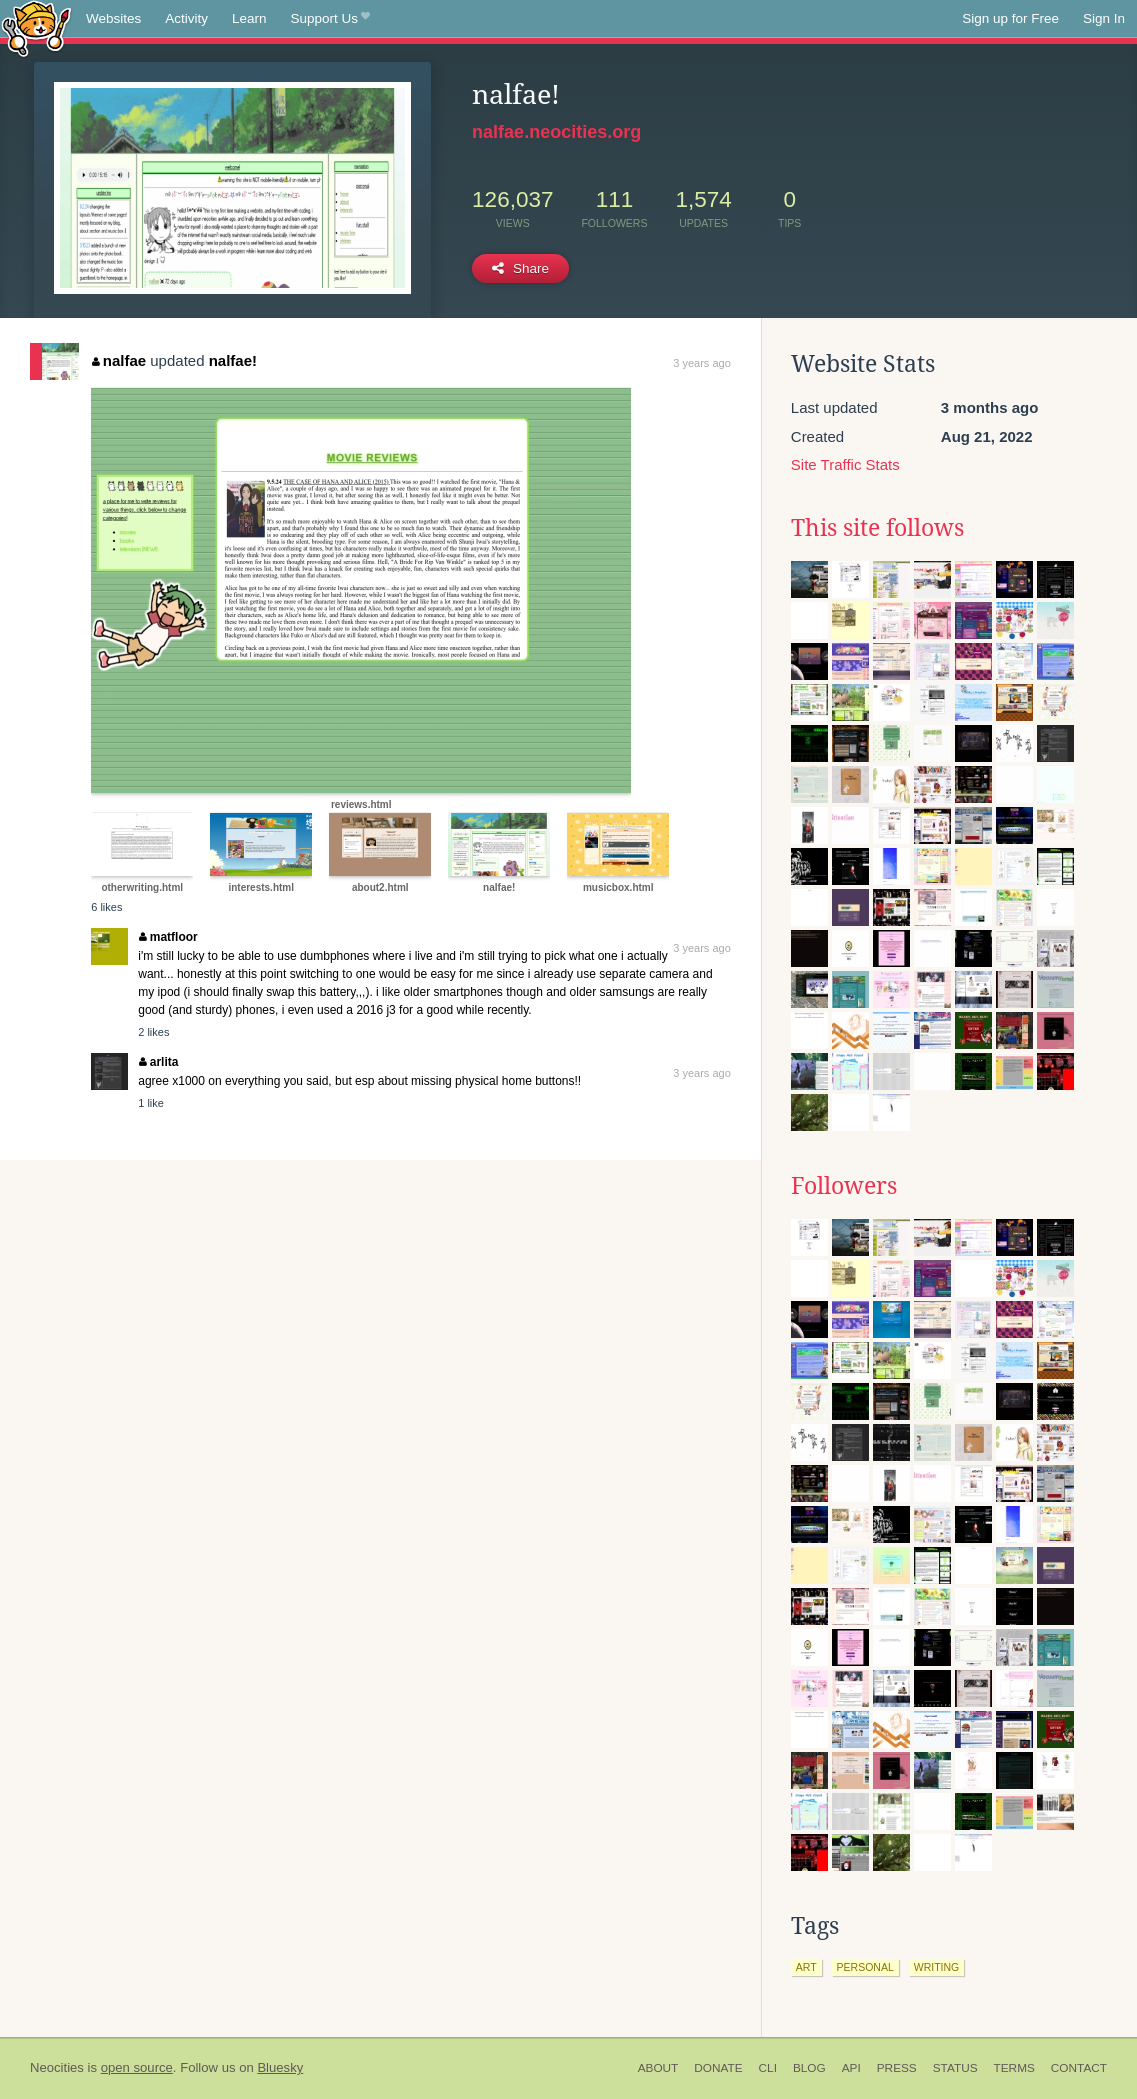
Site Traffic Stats (845, 464)
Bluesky (280, 2067)
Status (955, 2068)
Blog (809, 2068)
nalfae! (233, 360)
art (806, 1967)
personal (865, 1967)
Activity (186, 18)
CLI (768, 2068)
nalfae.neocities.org (556, 132)
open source (137, 2067)
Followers (844, 1186)
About (658, 2068)
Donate (718, 2068)
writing (937, 1967)
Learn (249, 18)
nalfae (119, 360)
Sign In (1104, 18)
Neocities (57, 2067)
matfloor (168, 937)
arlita (158, 1062)
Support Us (330, 19)
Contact (1079, 2068)
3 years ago (701, 363)
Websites (113, 18)
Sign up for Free (1010, 18)
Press (897, 2068)
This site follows (877, 528)
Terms (1014, 2068)
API (851, 2068)
